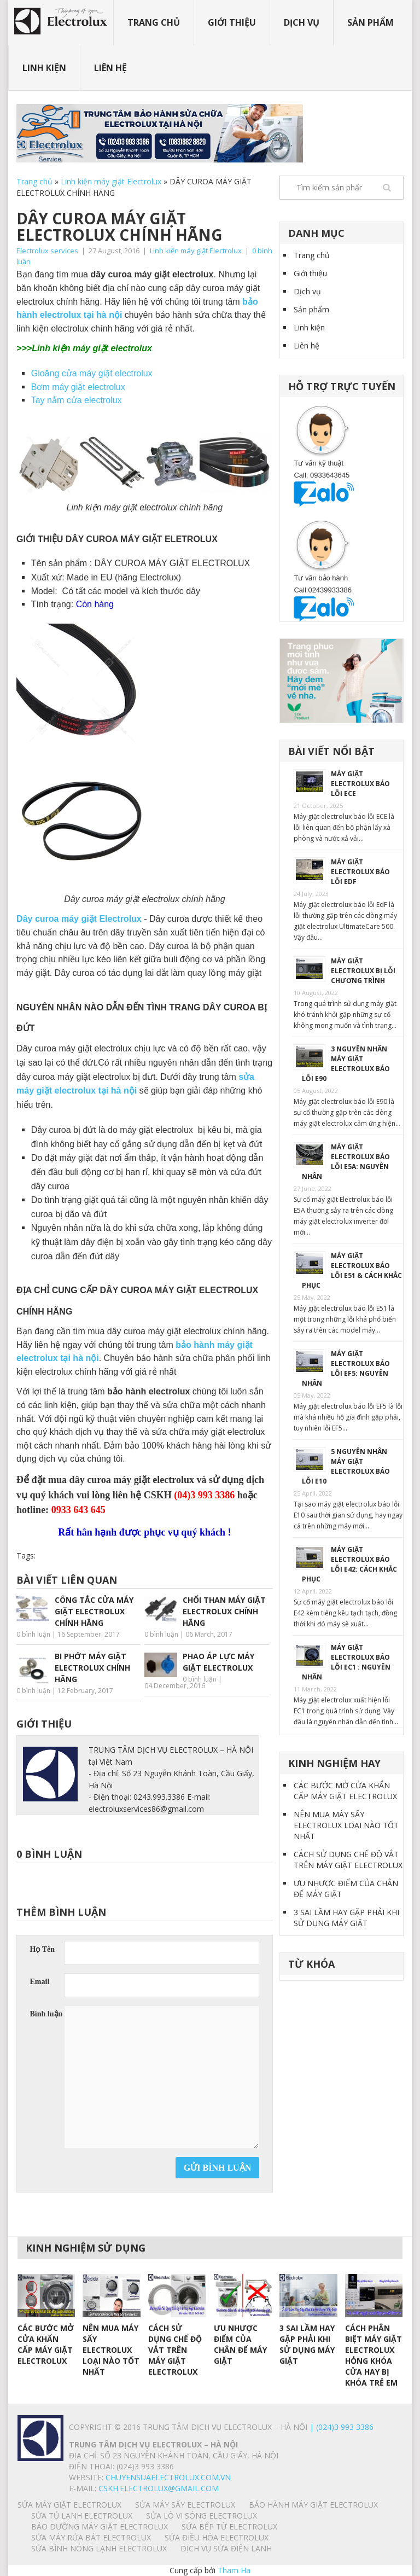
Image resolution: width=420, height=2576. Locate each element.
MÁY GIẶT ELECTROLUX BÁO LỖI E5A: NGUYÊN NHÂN (346, 1161)
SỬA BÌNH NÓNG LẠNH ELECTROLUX (99, 2548)
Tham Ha (234, 2570)
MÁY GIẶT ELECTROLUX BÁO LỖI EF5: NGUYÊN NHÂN (346, 1368)
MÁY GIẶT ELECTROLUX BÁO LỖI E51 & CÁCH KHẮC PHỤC (352, 1270)
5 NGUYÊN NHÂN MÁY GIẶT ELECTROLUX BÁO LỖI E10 (346, 1466)
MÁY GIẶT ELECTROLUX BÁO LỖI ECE (360, 783)
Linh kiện (44, 68)
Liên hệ (110, 68)
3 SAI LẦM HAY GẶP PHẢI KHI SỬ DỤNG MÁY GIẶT (346, 1917)
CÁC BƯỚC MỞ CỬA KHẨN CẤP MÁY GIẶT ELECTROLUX (345, 1790)
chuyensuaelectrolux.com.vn (168, 2477)
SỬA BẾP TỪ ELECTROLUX (229, 2526)
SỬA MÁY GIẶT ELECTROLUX (69, 2504)
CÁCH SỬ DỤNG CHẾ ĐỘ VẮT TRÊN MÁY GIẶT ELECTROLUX (348, 1859)
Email (40, 1982)
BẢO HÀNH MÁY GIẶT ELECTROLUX (313, 2504)
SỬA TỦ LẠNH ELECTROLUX (81, 2515)
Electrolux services (47, 250)
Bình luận (46, 2014)
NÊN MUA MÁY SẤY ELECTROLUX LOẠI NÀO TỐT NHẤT (346, 1825)
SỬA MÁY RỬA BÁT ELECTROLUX (91, 2537)
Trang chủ (153, 22)
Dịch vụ (301, 22)
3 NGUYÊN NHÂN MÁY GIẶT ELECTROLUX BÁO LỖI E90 (346, 1063)
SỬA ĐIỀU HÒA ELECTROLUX (217, 2537)
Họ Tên (42, 1949)
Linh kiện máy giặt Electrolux (111, 181)
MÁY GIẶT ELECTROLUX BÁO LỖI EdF (360, 871)
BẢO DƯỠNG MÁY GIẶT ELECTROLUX (99, 2526)
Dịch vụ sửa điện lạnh (226, 2548)
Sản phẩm (370, 22)
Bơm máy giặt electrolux (78, 387)
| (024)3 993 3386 (340, 2427)
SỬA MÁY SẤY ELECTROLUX (185, 2504)
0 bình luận (33, 1634)
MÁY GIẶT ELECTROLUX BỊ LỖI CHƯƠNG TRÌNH (363, 970)
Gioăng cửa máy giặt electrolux (92, 373)
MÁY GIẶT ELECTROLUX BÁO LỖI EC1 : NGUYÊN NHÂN (346, 1662)
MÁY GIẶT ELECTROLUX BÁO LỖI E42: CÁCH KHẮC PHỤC (349, 1564)
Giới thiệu (232, 22)
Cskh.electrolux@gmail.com (158, 2488)
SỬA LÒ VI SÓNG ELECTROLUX (201, 2515)
